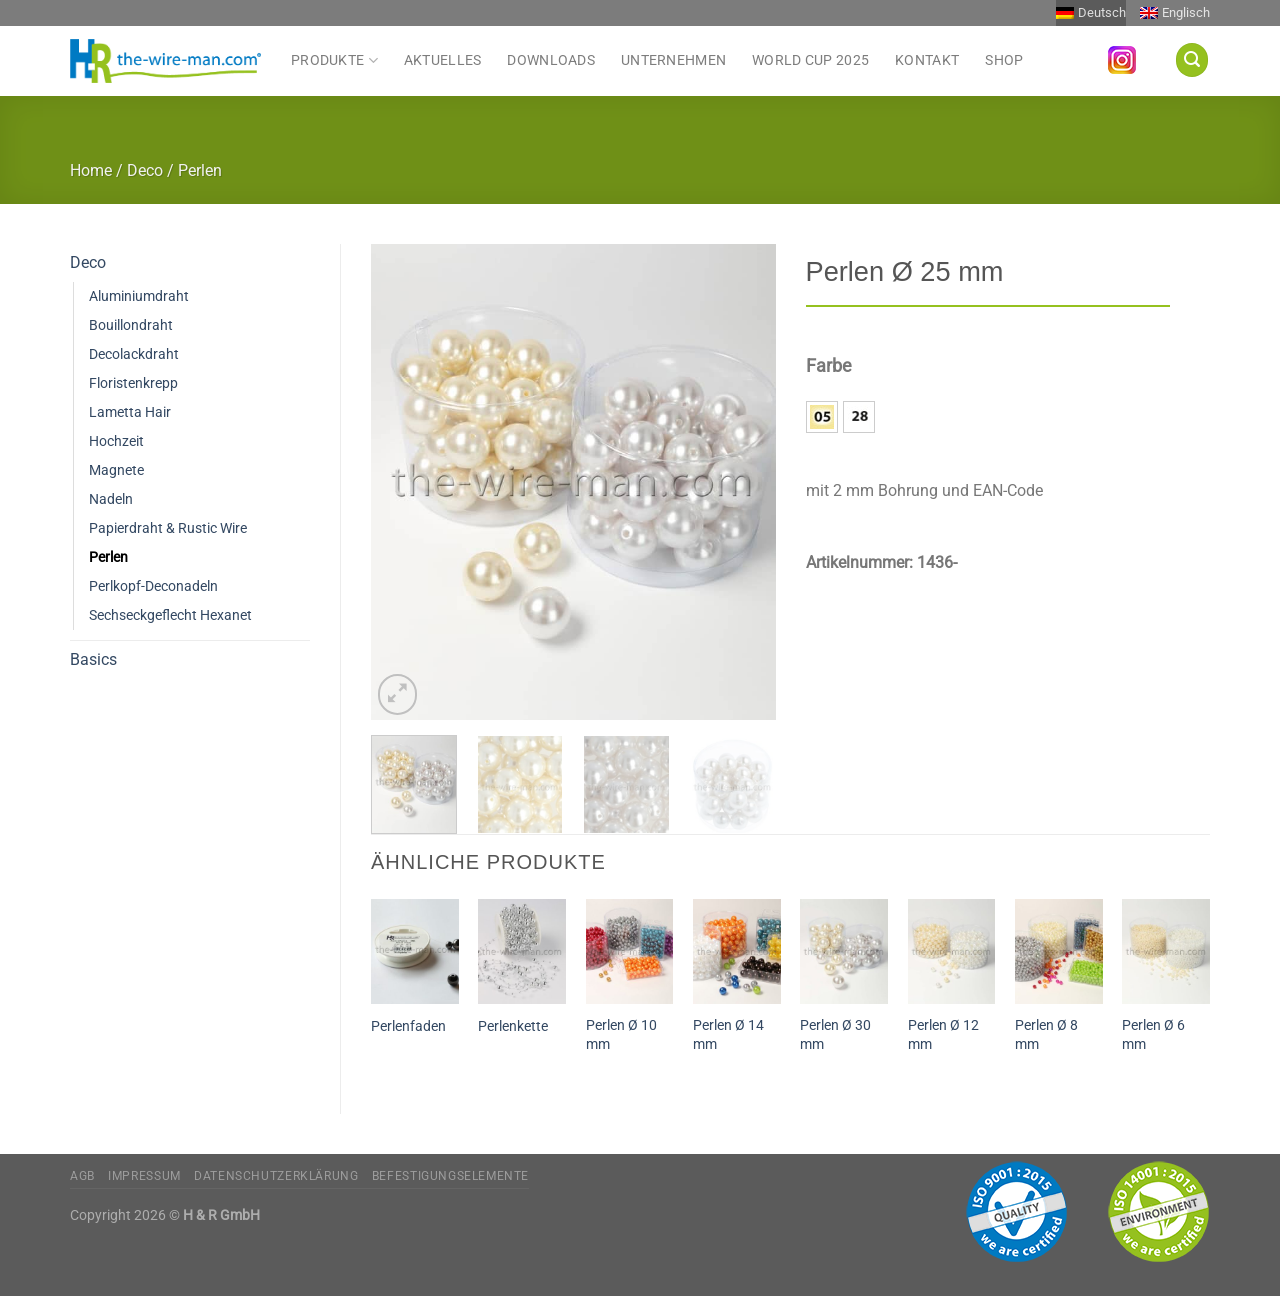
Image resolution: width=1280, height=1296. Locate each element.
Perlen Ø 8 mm (1046, 1035)
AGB (82, 1176)
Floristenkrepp (133, 383)
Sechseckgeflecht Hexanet (170, 615)
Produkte (334, 60)
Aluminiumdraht (139, 296)
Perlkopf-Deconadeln (153, 586)
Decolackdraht (134, 354)
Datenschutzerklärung (276, 1176)
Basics (93, 659)
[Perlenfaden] (415, 951)
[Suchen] (1192, 60)
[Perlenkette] (522, 951)
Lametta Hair (130, 412)
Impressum (144, 1176)
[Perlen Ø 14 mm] (737, 951)
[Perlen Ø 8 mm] (1059, 951)
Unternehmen (673, 60)
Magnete (116, 470)
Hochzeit (116, 441)
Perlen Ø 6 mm (1153, 1035)
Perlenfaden (408, 1026)
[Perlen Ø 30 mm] (844, 951)
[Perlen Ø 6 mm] (1166, 951)
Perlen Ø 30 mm (835, 1035)
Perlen (200, 170)
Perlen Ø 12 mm (943, 1035)
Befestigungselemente (450, 1176)
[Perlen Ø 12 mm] (952, 951)
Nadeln (111, 499)
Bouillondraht (131, 325)
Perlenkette (513, 1026)
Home (91, 170)
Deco (145, 170)
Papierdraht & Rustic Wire (168, 528)
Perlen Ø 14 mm (728, 1035)
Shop (1004, 60)
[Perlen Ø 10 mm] (630, 951)
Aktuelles (443, 60)
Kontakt (927, 60)
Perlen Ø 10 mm (621, 1035)
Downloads (551, 60)
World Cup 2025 (810, 60)
